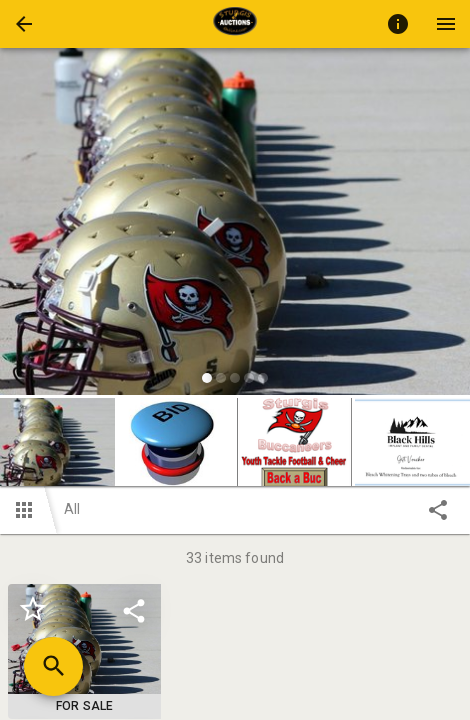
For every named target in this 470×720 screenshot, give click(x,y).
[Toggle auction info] (398, 24)
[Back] (24, 24)
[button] (24, 24)
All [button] (72, 509)
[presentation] (235, 24)
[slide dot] (207, 378)
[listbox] (235, 224)
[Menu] (446, 24)
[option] (235, 224)
